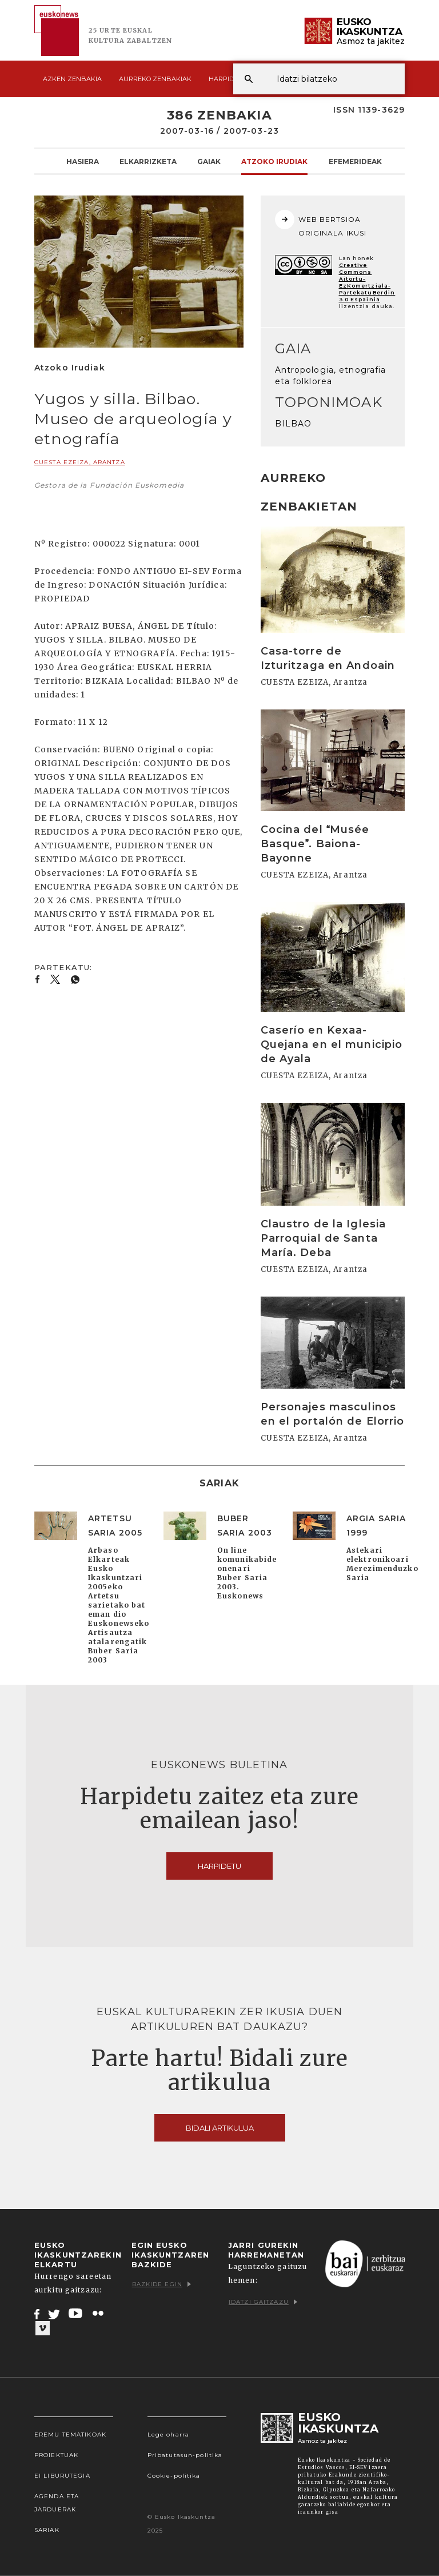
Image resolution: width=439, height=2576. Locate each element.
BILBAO (293, 423)
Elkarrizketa (148, 161)
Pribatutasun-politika (185, 2455)
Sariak (46, 2530)
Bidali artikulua (220, 2127)
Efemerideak (355, 161)
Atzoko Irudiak (274, 161)
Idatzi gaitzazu (263, 2302)
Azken (72, 79)
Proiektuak (56, 2455)
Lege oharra (168, 2434)
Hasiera (82, 161)
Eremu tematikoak (70, 2434)
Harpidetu (228, 79)
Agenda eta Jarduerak (56, 2503)
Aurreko (155, 79)
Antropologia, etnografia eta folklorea (330, 375)
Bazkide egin (161, 2284)
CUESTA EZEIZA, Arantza (79, 462)
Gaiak (209, 161)
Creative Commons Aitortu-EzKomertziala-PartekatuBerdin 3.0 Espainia (367, 282)
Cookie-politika (174, 2475)
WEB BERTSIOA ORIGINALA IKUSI (321, 223)
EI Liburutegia (62, 2475)
